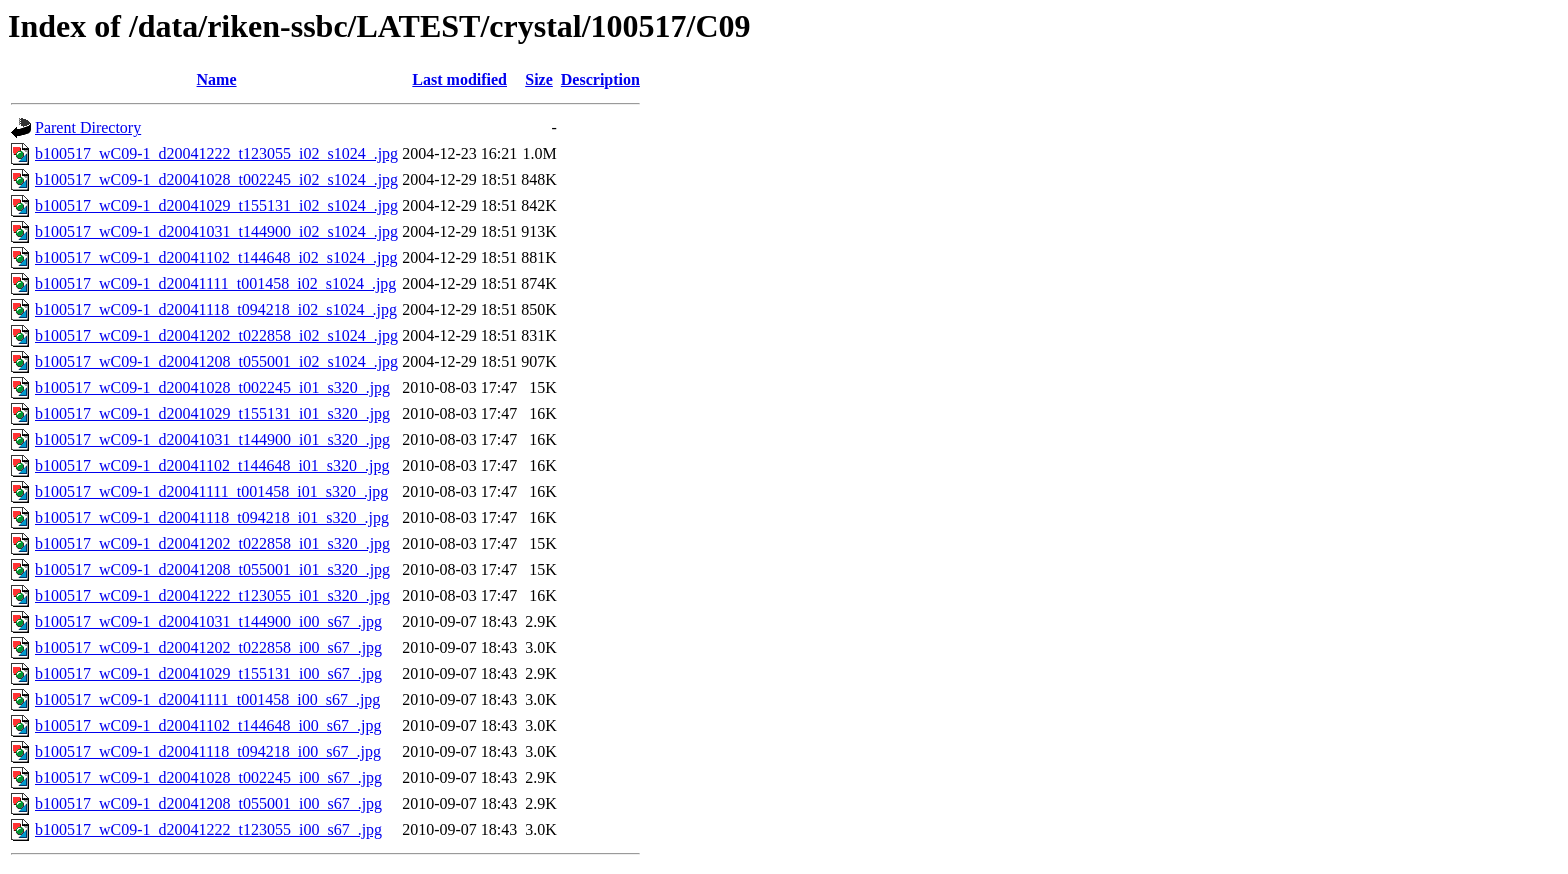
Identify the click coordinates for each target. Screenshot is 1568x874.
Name (217, 79)
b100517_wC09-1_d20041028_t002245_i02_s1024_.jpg (216, 179)
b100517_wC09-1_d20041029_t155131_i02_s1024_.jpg (216, 205)
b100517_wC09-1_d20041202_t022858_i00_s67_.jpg (208, 647)
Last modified (459, 79)
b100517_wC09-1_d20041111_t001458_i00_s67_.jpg (207, 699)
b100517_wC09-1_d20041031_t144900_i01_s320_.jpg (212, 439)
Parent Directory (88, 127)
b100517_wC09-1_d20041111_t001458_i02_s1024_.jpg (215, 283)
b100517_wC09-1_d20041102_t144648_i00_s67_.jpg (208, 725)
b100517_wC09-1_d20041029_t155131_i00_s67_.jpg (208, 673)
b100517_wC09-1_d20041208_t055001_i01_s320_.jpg (212, 569)
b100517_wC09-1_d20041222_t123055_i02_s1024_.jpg (216, 153)
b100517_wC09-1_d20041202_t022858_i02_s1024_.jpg (216, 335)
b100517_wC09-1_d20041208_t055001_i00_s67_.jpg (208, 803)
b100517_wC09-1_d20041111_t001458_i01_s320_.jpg (211, 491)
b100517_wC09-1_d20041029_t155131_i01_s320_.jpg (212, 413)
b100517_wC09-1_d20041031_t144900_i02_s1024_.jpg (216, 231)
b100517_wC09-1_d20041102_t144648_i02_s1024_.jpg (216, 257)
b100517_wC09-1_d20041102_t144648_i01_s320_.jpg (212, 465)
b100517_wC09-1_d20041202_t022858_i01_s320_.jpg (212, 543)
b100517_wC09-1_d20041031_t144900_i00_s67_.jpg (208, 621)
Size (539, 79)
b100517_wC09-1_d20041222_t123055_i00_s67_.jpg (208, 829)
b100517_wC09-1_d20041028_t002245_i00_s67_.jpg (208, 777)
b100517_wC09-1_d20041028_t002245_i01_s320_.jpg (212, 387)
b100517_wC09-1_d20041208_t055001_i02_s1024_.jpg (216, 361)
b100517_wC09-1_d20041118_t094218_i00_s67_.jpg (208, 751)
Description (600, 79)
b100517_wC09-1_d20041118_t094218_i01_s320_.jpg (212, 517)
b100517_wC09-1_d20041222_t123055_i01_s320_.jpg (212, 595)
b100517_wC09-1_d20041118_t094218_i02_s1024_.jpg (216, 309)
